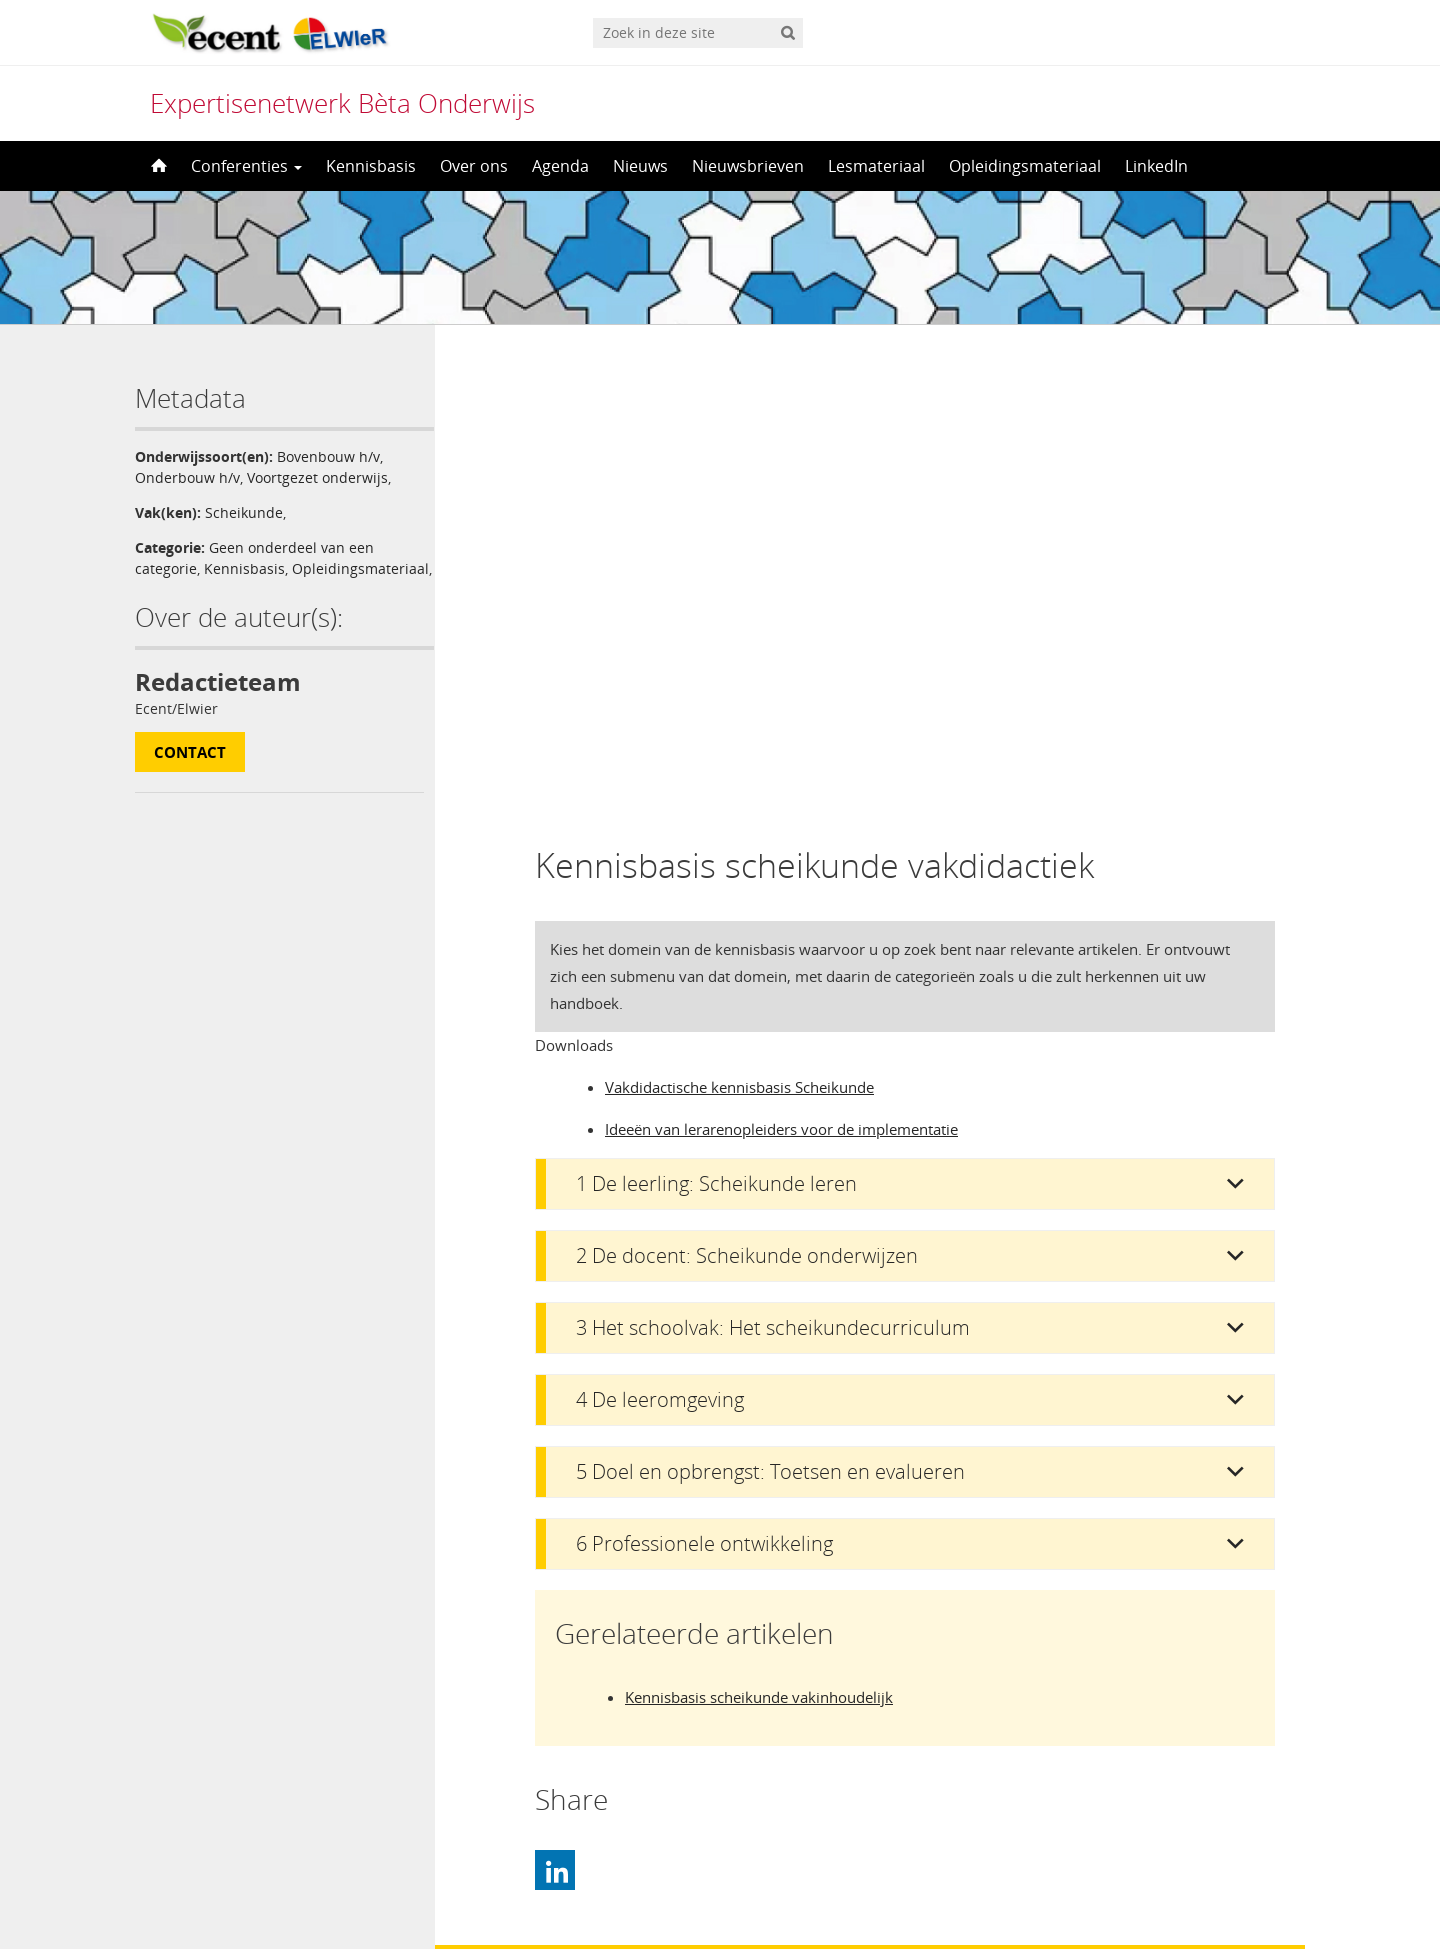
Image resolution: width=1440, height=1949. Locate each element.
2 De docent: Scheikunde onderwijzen (747, 787)
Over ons (474, 166)
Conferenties (246, 166)
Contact (190, 773)
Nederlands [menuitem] (733, 1896)
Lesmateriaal (876, 166)
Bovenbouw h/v (328, 456)
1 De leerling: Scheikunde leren (716, 715)
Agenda (560, 166)
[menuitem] (719, 1895)
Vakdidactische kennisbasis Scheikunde (739, 619)
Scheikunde (244, 512)
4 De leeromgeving (660, 931)
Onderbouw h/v (187, 477)
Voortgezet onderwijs (317, 477)
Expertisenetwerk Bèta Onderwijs (342, 103)
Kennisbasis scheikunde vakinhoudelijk (759, 1229)
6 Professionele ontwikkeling (704, 1075)
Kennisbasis (371, 166)
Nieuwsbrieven (748, 166)
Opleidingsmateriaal (1025, 166)
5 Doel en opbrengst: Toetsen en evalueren (770, 1003)
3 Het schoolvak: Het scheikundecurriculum (773, 859)
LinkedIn (1156, 166)
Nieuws (640, 166)
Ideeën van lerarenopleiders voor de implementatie (781, 661)
